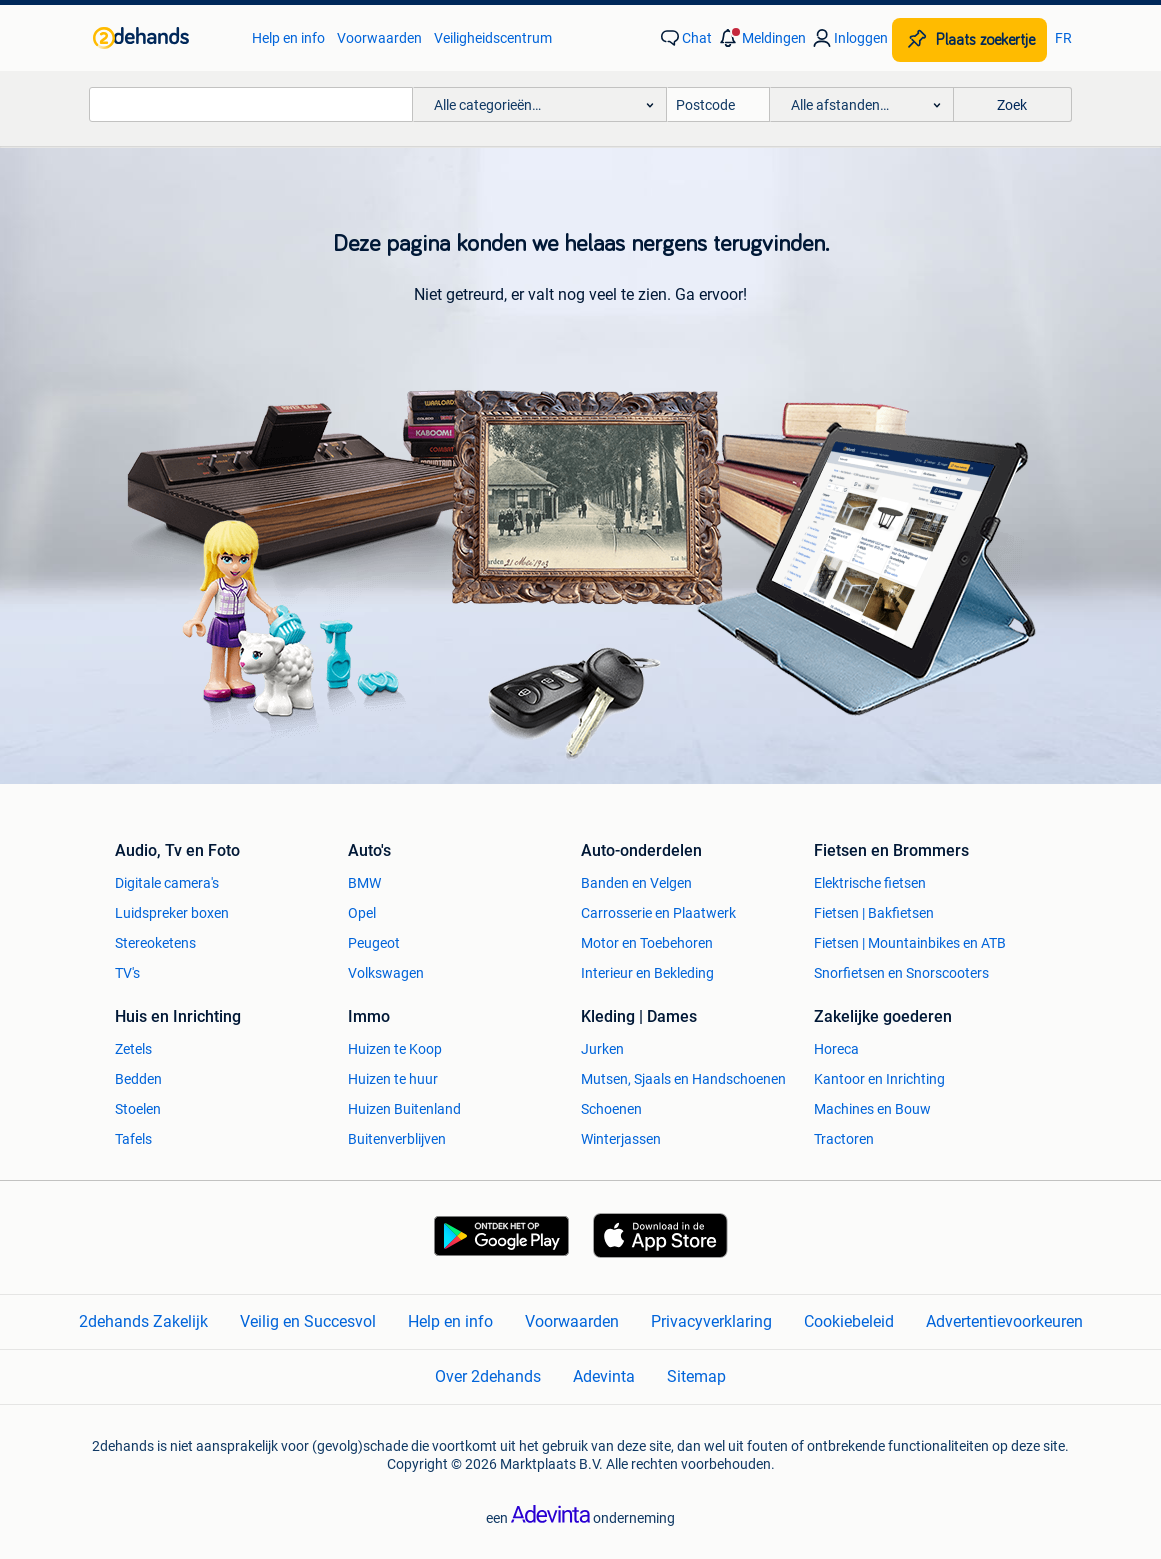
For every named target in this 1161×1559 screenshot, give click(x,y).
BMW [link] (364, 883)
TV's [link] (127, 973)
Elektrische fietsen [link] (870, 883)
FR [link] (1063, 38)
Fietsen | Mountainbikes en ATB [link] (910, 943)
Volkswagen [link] (386, 973)
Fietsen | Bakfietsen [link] (874, 913)
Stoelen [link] (138, 1109)
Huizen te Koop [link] (395, 1049)
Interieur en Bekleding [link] (647, 973)
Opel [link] (362, 913)
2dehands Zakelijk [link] (143, 1321)
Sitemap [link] (696, 1376)
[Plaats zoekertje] (969, 40)
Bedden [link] (138, 1079)
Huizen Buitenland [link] (404, 1109)
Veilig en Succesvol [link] (308, 1321)
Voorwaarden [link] (379, 38)
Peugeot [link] (374, 943)
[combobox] (251, 104)
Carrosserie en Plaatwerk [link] (658, 913)
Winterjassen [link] (621, 1139)
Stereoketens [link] (155, 943)
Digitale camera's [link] (167, 883)
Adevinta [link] (604, 1376)
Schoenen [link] (611, 1109)
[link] (162, 38)
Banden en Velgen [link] (636, 883)
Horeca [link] (836, 1049)
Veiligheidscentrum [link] (493, 38)
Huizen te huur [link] (393, 1079)
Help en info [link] (288, 38)
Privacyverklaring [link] (711, 1321)
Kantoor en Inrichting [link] (879, 1079)
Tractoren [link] (844, 1139)
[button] (761, 38)
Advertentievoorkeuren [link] (1004, 1321)
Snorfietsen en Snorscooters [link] (901, 973)
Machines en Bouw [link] (872, 1109)
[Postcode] (718, 104)
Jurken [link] (602, 1049)
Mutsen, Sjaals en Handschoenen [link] (683, 1079)
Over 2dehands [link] (488, 1376)
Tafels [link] (133, 1139)
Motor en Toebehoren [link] (647, 943)
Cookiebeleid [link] (849, 1321)
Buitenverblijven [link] (397, 1139)
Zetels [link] (133, 1049)
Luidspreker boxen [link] (172, 913)
